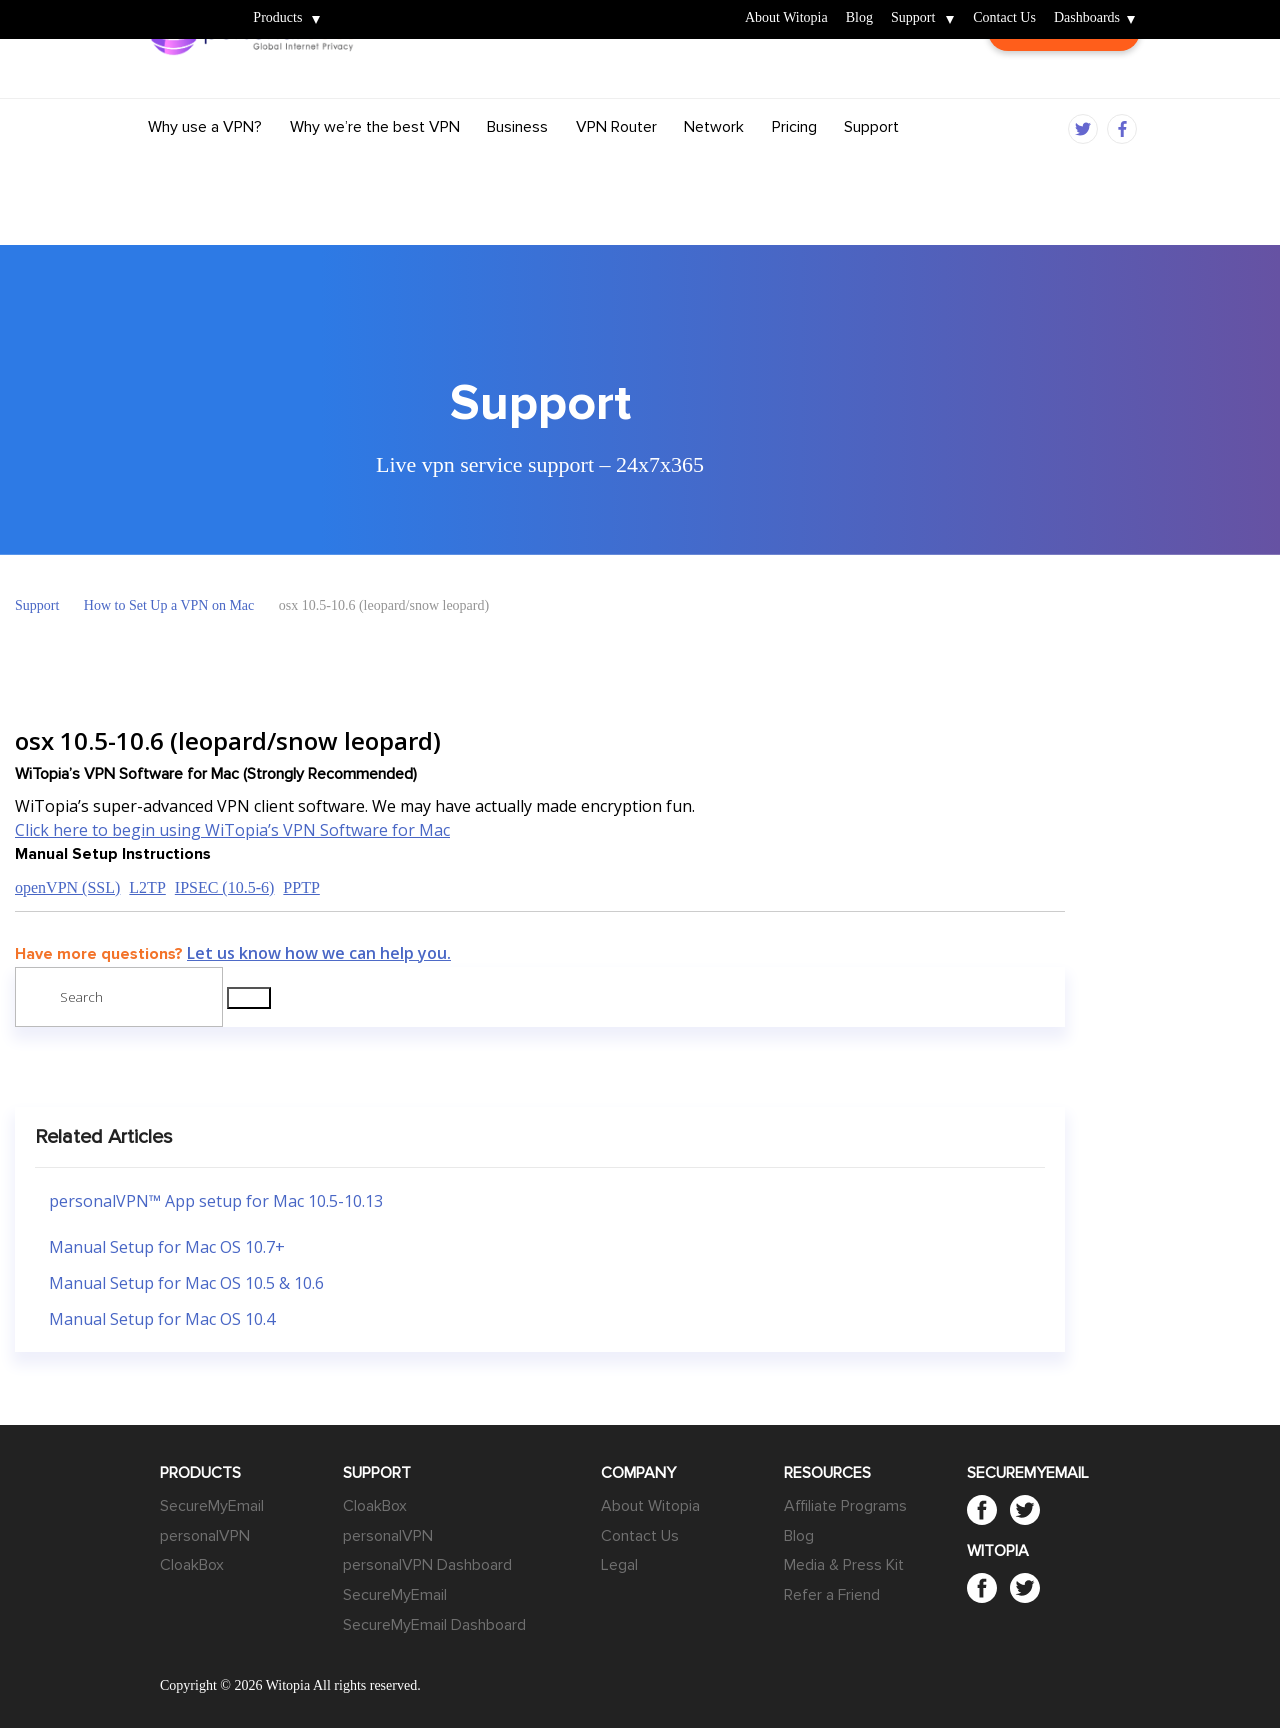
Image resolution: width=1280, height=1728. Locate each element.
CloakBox (192, 1565)
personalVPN (205, 1536)
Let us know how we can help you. (319, 953)
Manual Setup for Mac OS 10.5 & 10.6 (186, 1283)
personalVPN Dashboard (427, 1565)
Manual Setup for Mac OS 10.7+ (167, 1247)
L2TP (147, 887)
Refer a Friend (832, 1595)
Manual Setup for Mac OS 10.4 (162, 1319)
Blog (859, 18)
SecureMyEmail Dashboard (434, 1625)
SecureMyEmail (212, 1506)
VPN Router (616, 163)
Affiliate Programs (845, 1506)
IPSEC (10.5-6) (225, 887)
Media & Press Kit (844, 1565)
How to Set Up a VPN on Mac (169, 605)
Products (277, 18)
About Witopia (786, 18)
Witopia (182, 6)
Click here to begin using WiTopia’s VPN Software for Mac (232, 830)
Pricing (794, 163)
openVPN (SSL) (67, 887)
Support (913, 18)
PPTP (301, 887)
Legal (619, 1565)
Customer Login (1064, 87)
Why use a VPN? (205, 163)
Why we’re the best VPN (375, 163)
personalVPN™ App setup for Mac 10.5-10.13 (216, 1201)
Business (517, 163)
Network (714, 163)
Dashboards (1087, 18)
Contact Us (1004, 18)
